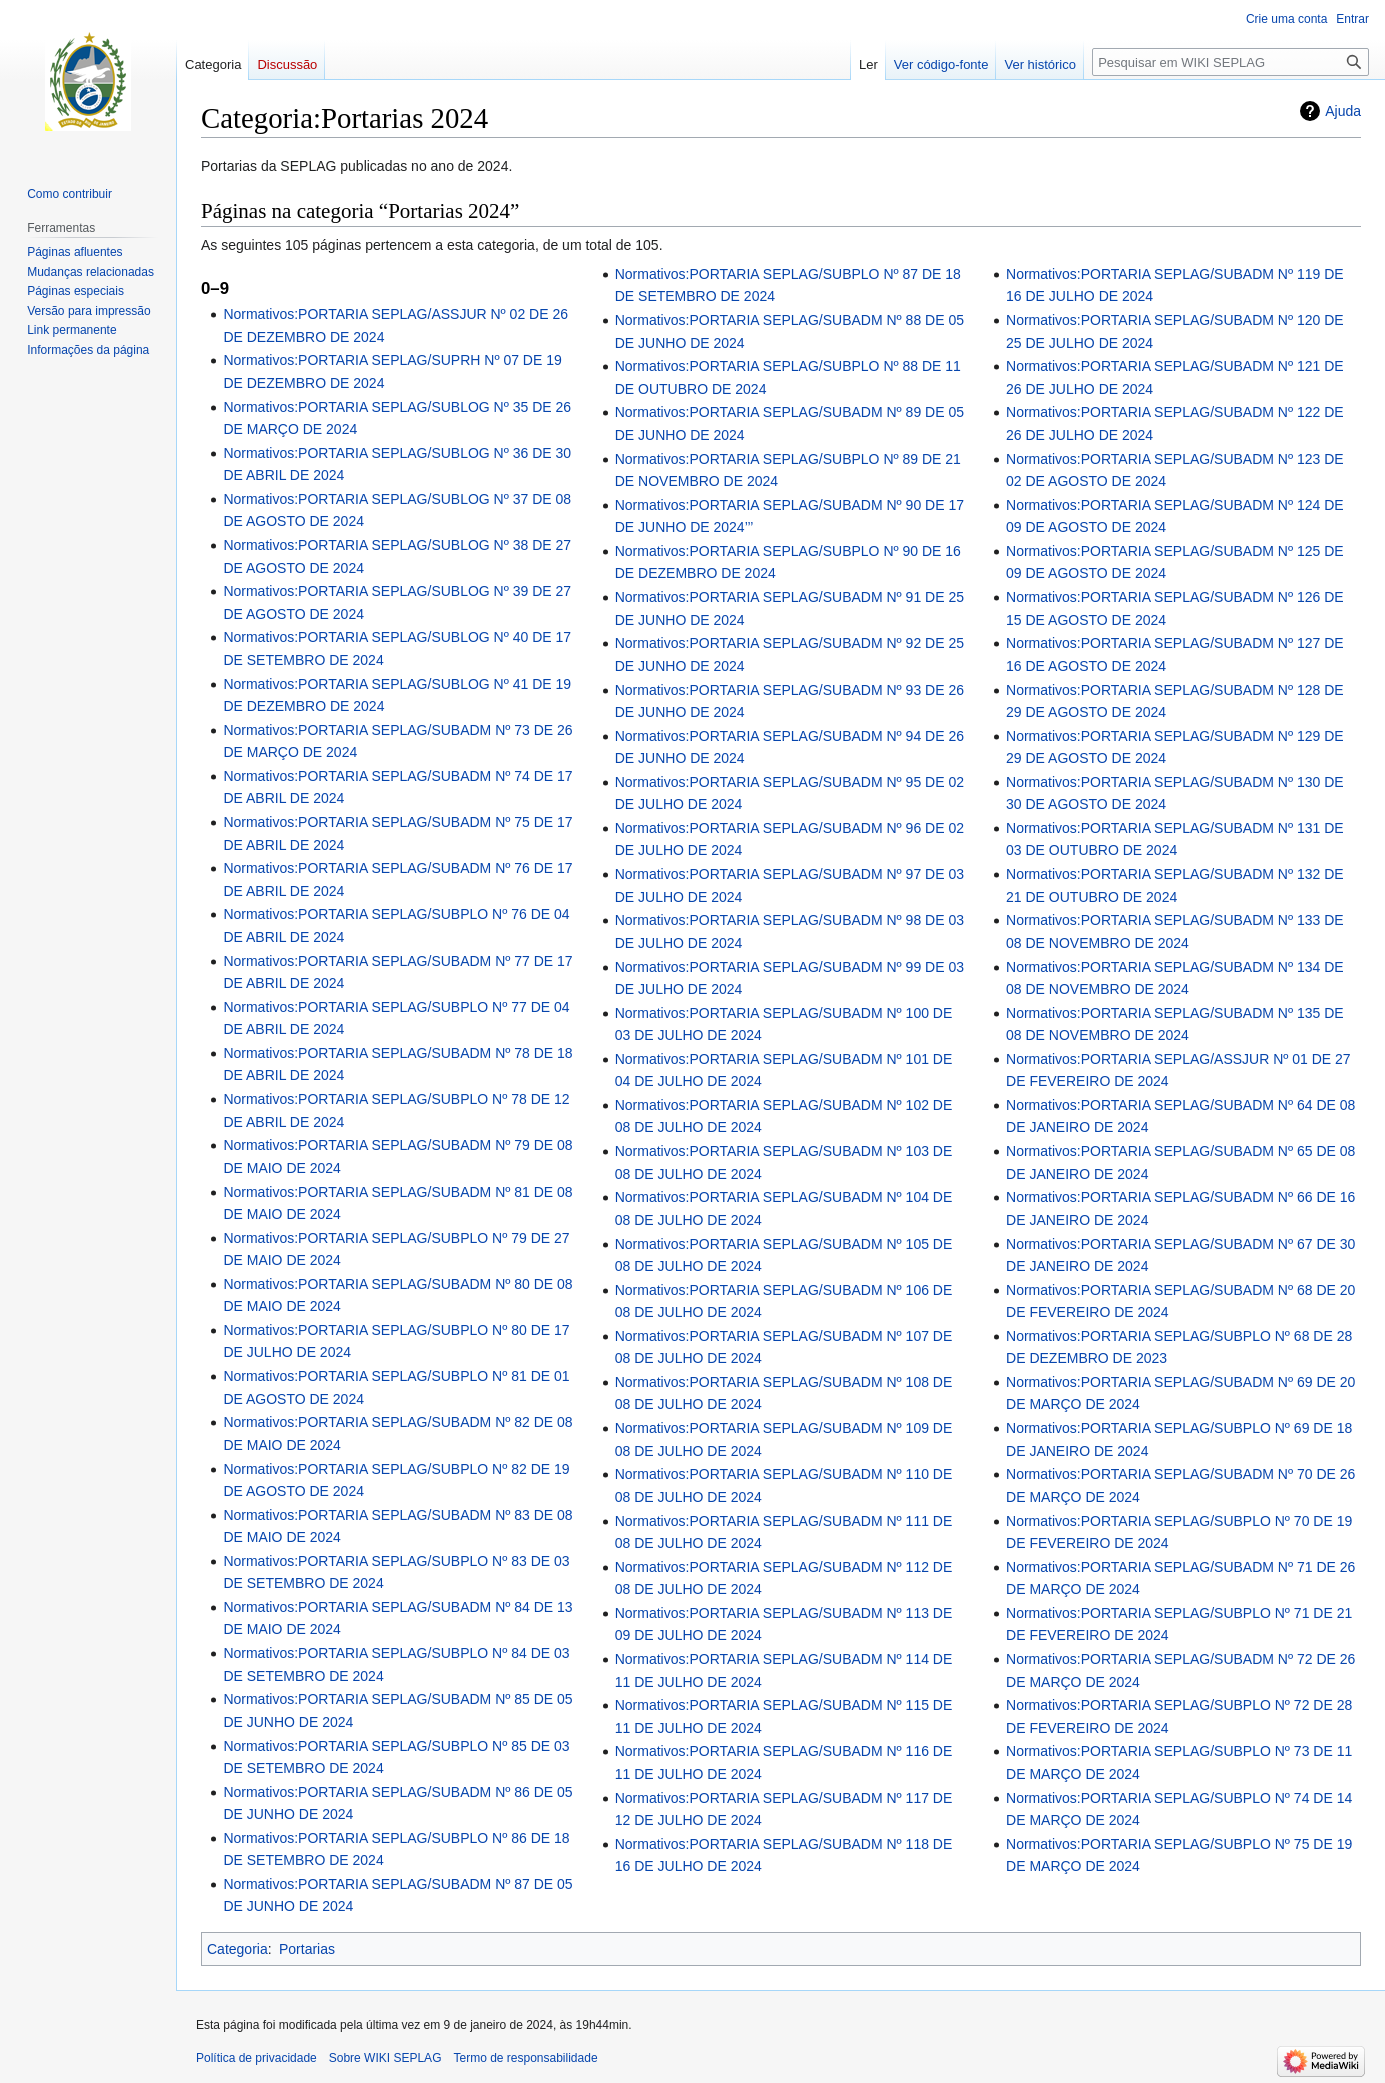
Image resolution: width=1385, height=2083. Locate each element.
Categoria (237, 1949)
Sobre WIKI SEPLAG (385, 2058)
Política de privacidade (256, 2058)
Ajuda (1343, 111)
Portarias (307, 1949)
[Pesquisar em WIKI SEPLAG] (1230, 62)
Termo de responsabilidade (525, 2058)
